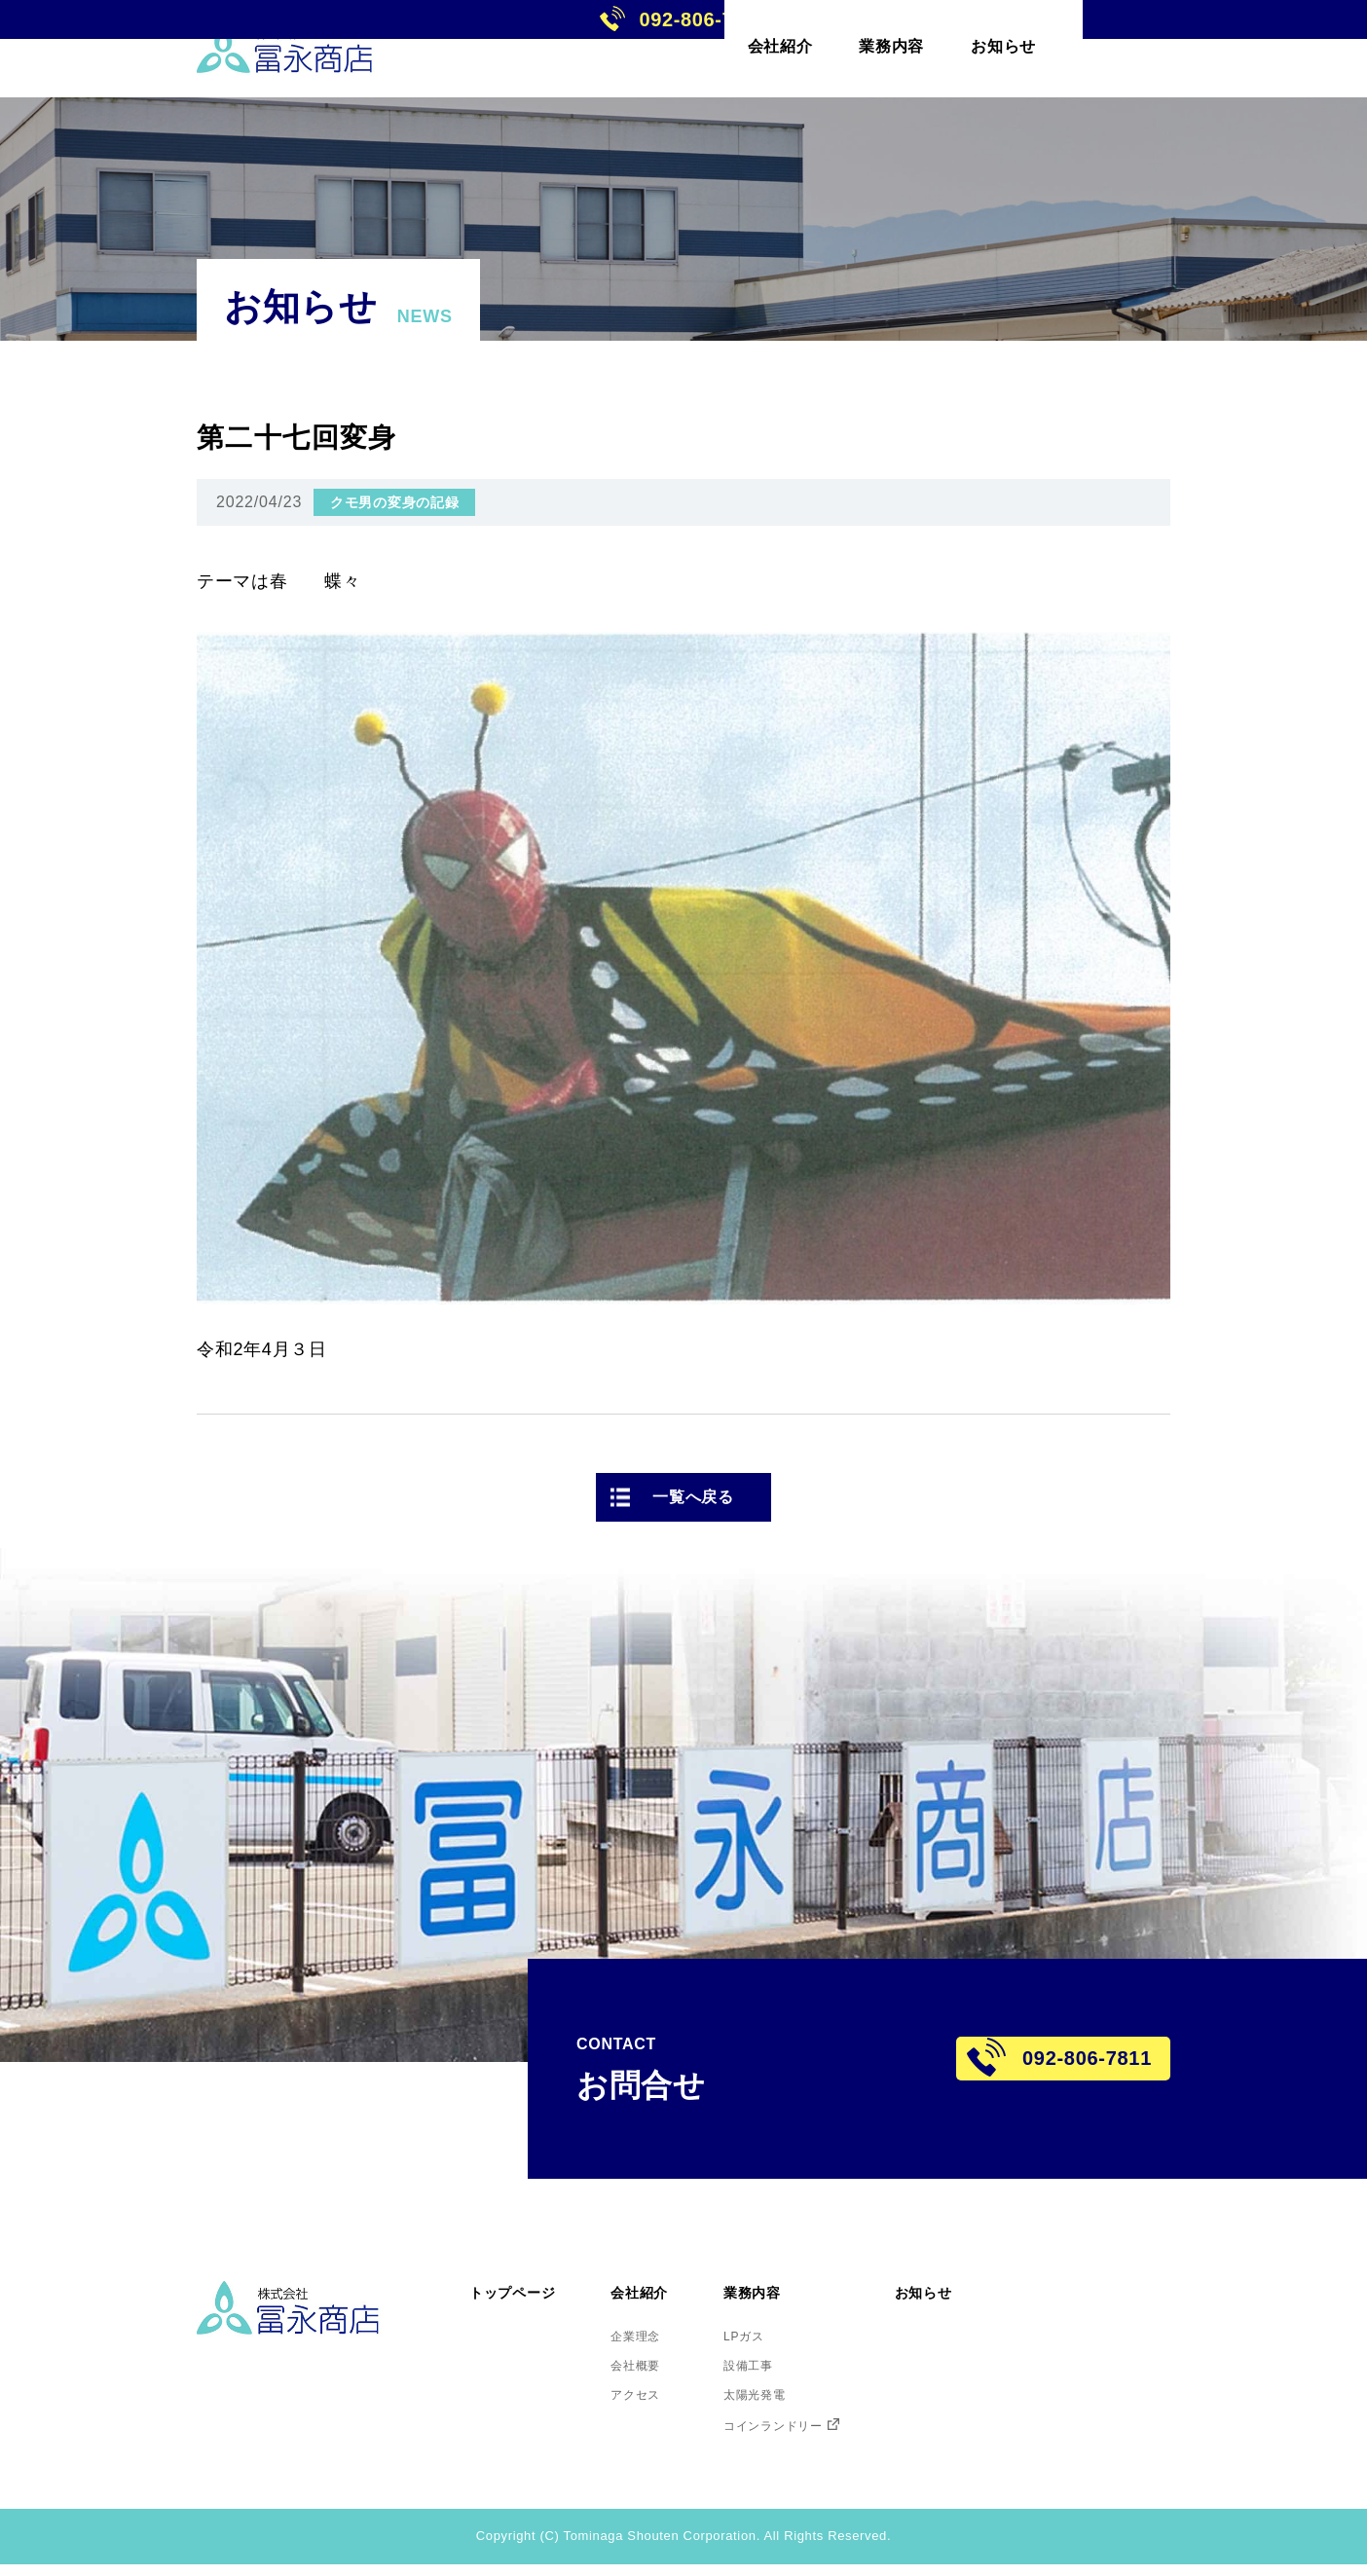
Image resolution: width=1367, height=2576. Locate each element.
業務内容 (798, 2290)
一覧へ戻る (693, 1497)
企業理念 (664, 2333)
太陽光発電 (800, 2401)
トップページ (523, 2290)
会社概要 (664, 2367)
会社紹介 (670, 2290)
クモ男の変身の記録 (394, 502)
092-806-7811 (1224, 48)
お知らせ (993, 2290)
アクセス (664, 2401)
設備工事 (793, 2367)
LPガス (787, 2333)
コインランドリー (823, 2435)
